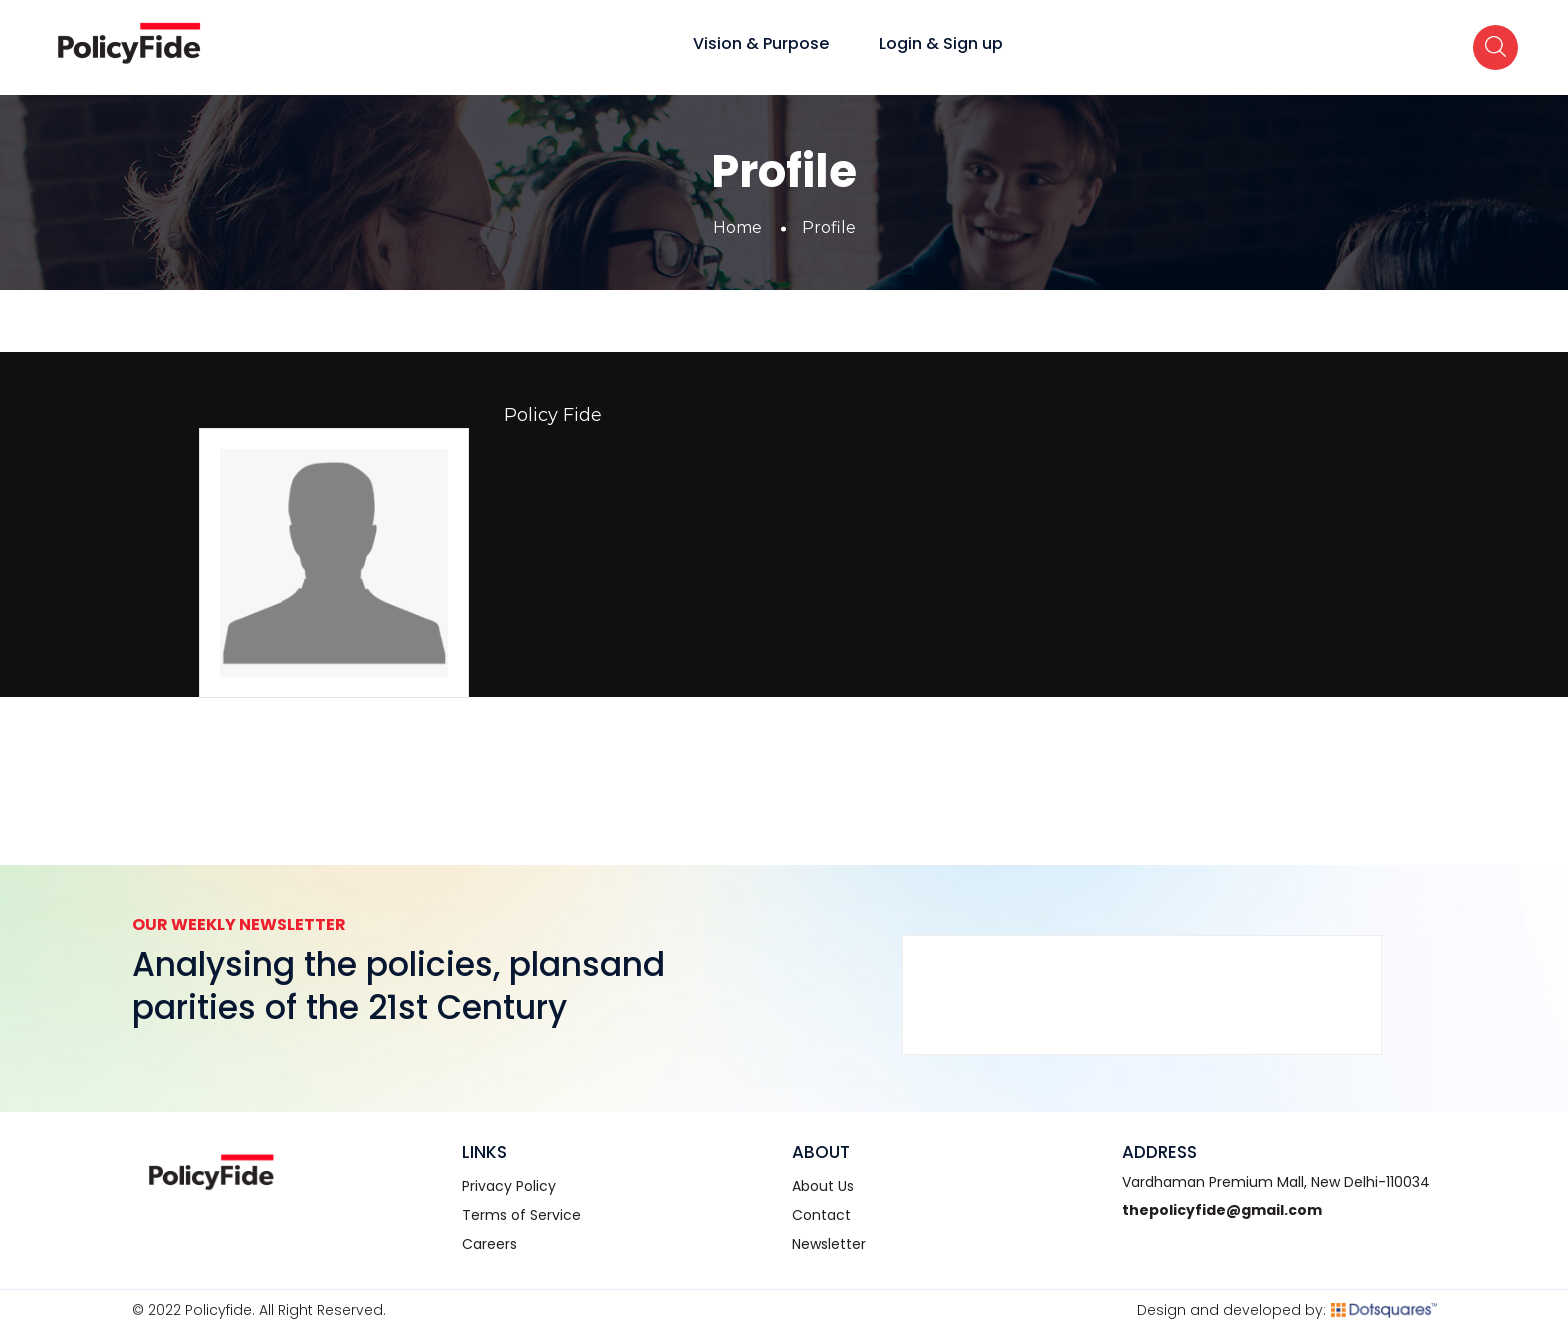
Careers (489, 1244)
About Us (823, 1186)
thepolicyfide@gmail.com (1222, 1210)
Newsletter (829, 1244)
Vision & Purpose (761, 43)
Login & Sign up (941, 43)
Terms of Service (521, 1215)
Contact (821, 1215)
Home (737, 227)
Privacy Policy (509, 1186)
